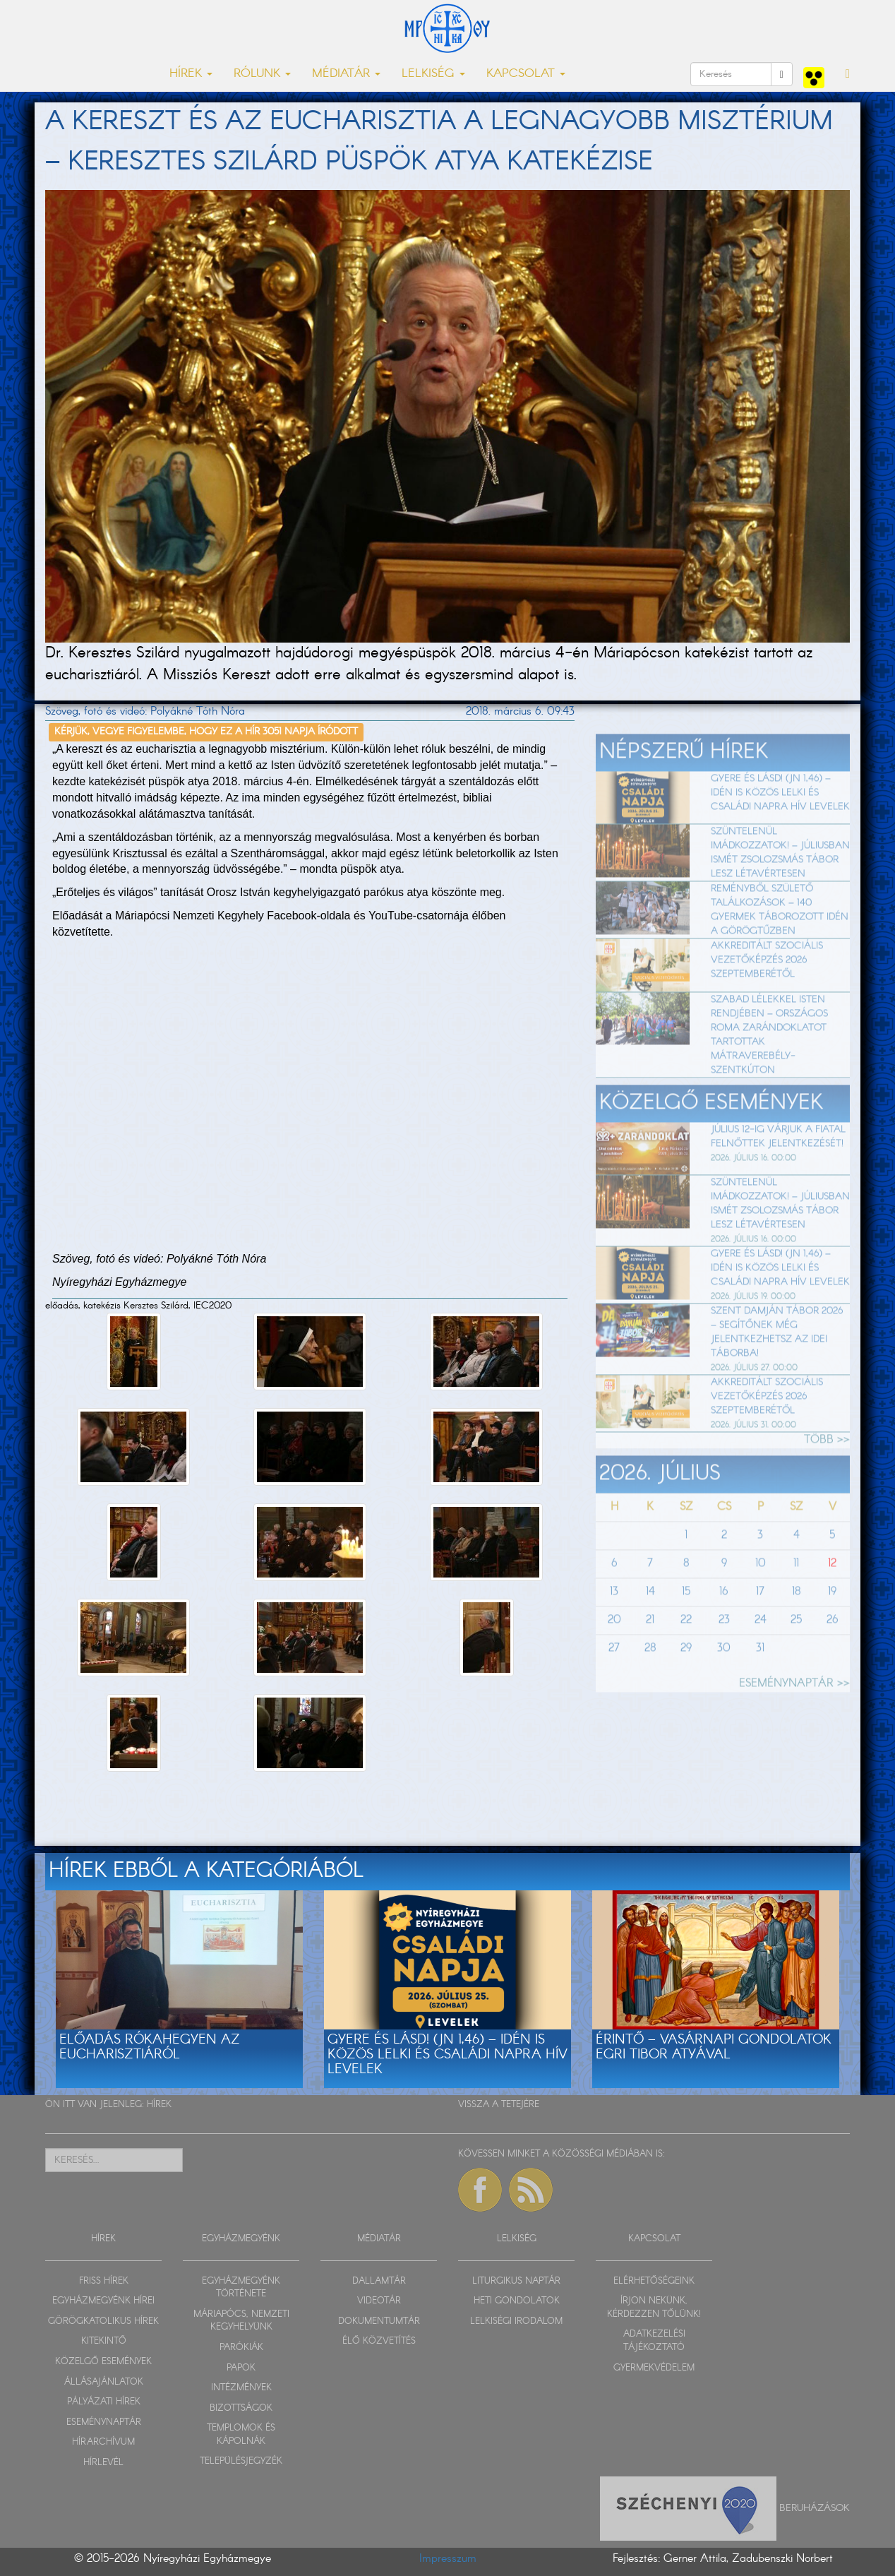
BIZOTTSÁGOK (241, 2408)
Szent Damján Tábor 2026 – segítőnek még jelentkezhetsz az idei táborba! (777, 1371)
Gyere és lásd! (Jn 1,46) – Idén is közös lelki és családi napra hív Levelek (780, 831)
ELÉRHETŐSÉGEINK (654, 2281)
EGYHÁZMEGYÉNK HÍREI (103, 2301)
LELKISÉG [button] (433, 74)
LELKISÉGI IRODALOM (516, 2321)
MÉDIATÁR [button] (346, 74)
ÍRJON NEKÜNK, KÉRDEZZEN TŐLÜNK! (654, 2307)
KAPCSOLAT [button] (525, 74)
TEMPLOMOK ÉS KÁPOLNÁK (241, 2434)
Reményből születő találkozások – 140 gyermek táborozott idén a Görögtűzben (779, 949)
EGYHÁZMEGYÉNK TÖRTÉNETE (241, 2287)
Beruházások (814, 2508)
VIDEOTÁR (379, 2301)
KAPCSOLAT (654, 2239)
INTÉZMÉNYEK (241, 2388)
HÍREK (159, 2104)
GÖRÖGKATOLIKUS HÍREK (103, 2321)
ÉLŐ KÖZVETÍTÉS (379, 2341)
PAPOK (241, 2368)
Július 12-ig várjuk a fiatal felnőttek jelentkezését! (778, 1175)
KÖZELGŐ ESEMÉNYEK (103, 2361)
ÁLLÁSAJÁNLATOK (103, 2382)
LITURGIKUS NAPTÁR (516, 2281)
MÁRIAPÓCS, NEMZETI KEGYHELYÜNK (241, 2321)
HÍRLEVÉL (103, 2462)
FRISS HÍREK (103, 2281)
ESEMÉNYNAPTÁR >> (794, 1723)
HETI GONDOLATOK (517, 2301)
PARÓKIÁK (241, 2347)
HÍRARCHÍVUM (103, 2442)
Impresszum (447, 2559)
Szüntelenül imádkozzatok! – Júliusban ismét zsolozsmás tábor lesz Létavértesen (780, 892)
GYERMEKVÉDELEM (654, 2368)
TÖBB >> (827, 1479)
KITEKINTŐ (103, 2341)
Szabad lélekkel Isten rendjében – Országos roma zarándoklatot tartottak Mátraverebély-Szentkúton (769, 1073)
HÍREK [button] (190, 74)
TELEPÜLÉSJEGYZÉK (241, 2461)
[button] (847, 74)
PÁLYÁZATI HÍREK (103, 2402)
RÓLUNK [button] (262, 74)
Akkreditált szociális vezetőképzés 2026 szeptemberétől (767, 999)
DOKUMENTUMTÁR (379, 2321)
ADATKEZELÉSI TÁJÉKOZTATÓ (654, 2340)
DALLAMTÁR (379, 2281)
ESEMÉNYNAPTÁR (103, 2422)
